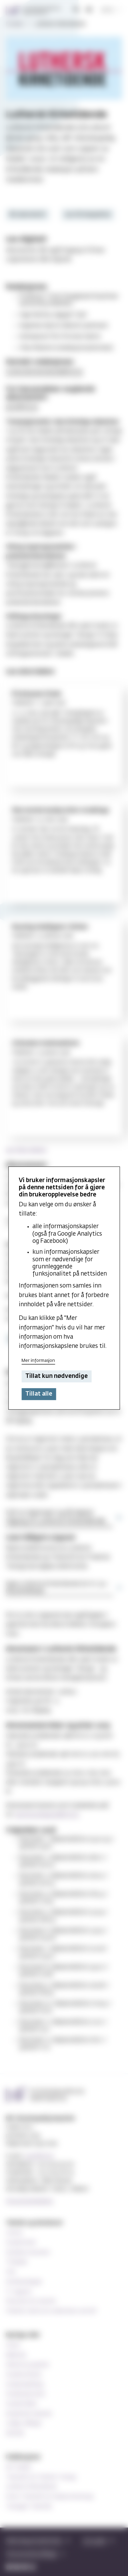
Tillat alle (38, 1394)
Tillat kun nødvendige (56, 1376)
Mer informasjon (38, 1360)
